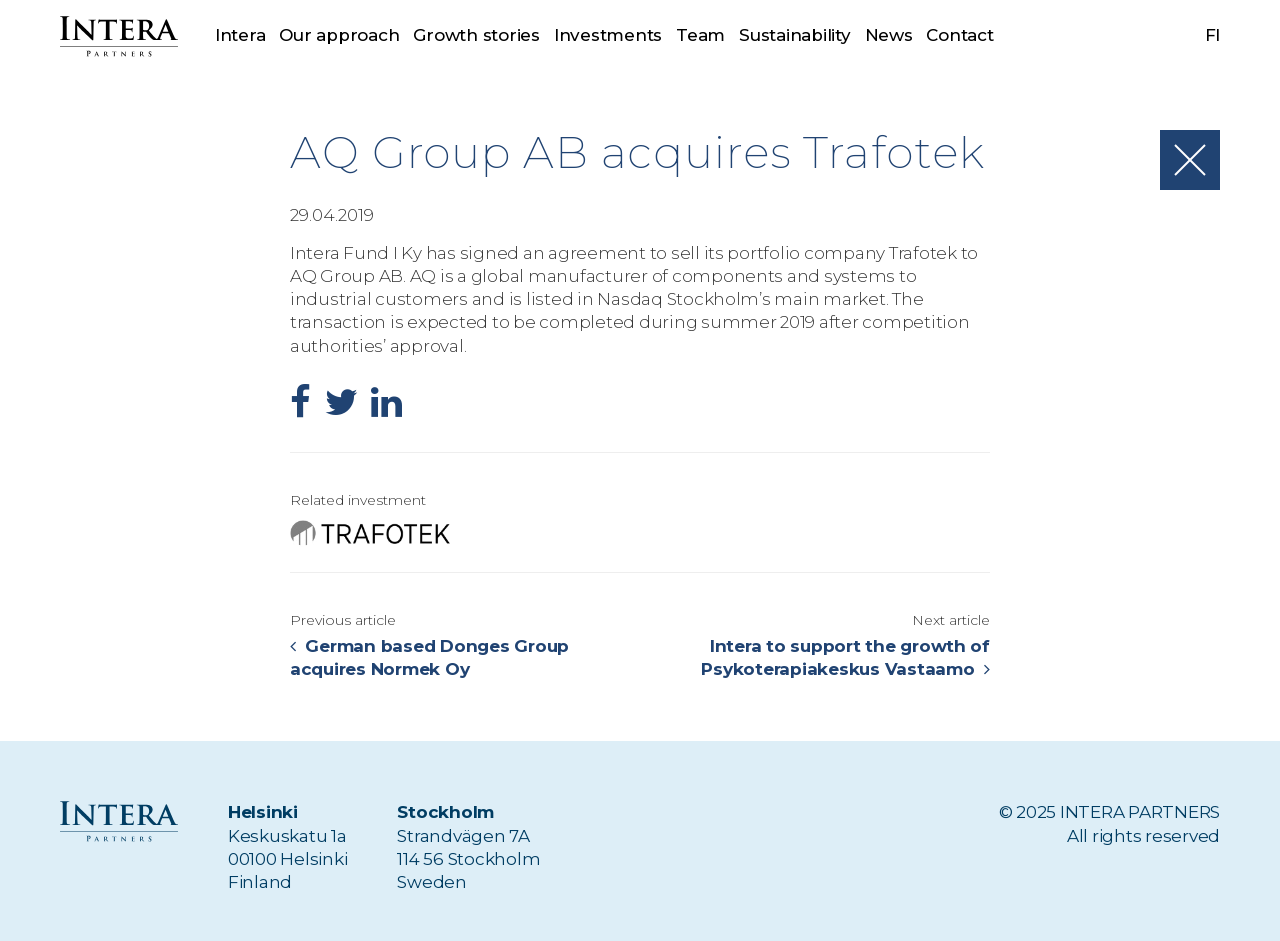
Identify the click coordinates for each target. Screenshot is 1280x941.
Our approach (339, 35)
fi (1213, 35)
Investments (608, 35)
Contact (959, 35)
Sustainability (794, 35)
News (889, 35)
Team (700, 35)
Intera (240, 35)
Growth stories (476, 35)
